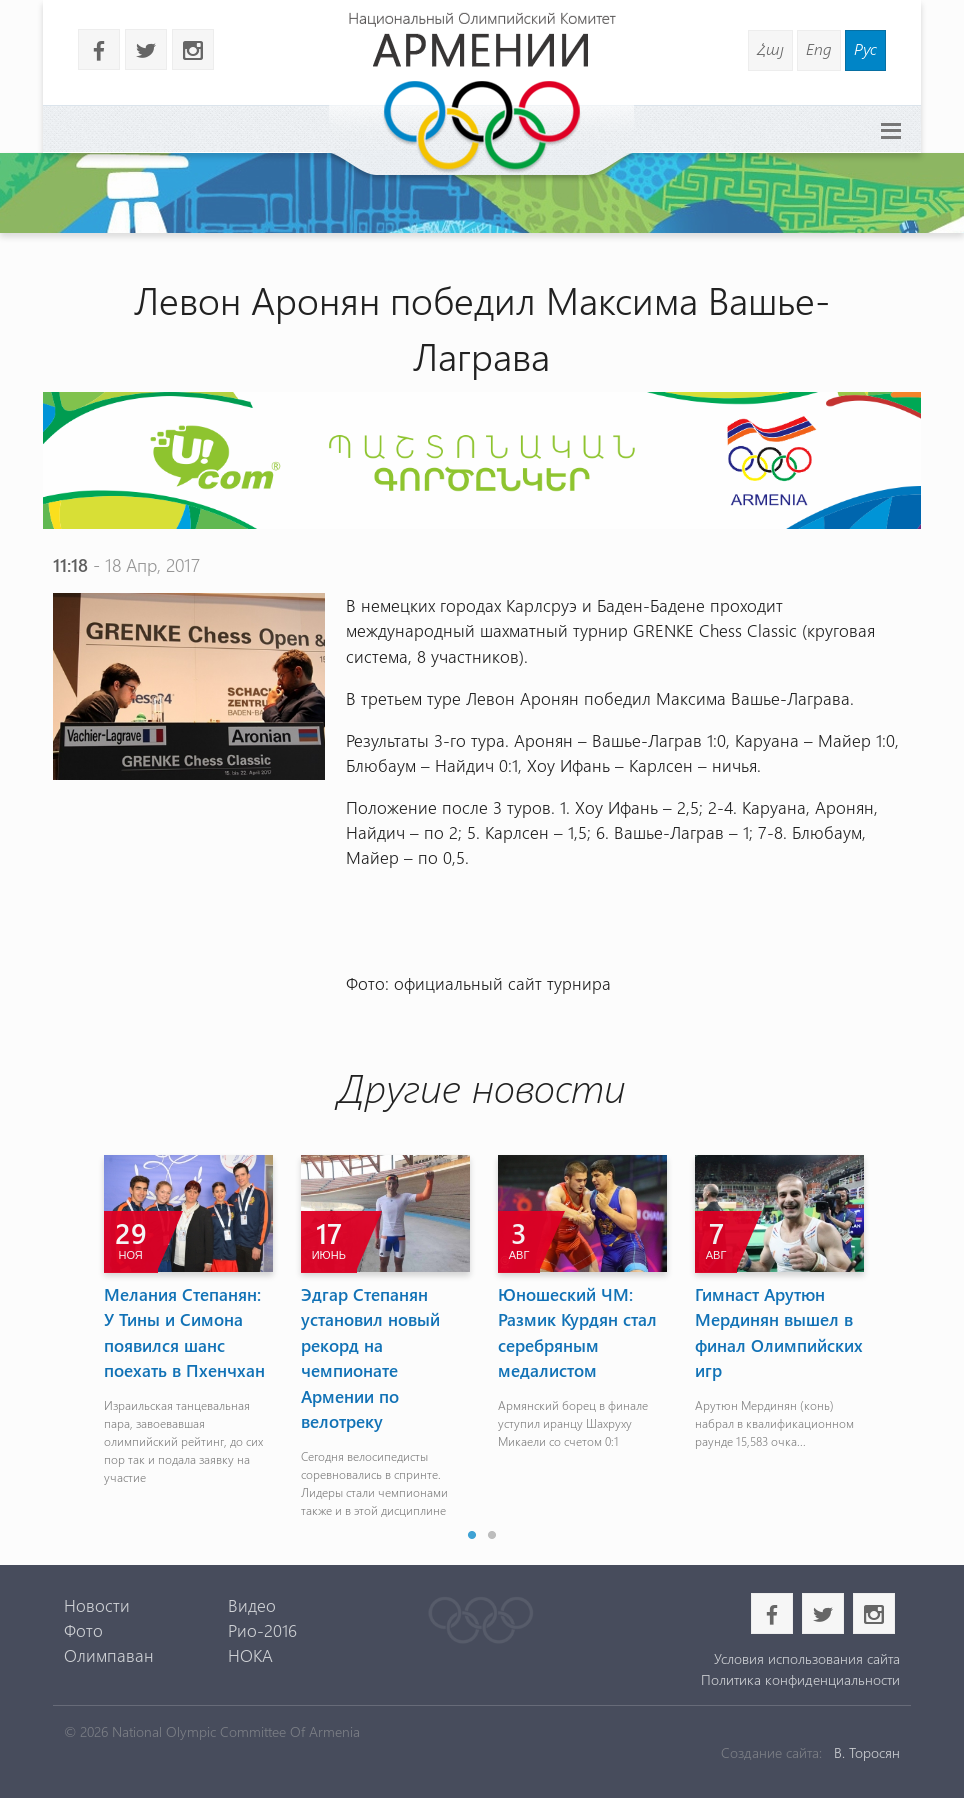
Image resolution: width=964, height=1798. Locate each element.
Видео (252, 1605)
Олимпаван (109, 1655)
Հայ (770, 48)
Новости (97, 1605)
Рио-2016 (262, 1630)
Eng (819, 48)
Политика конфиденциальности (800, 1679)
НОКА (250, 1655)
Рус (865, 48)
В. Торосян (867, 1752)
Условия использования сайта (807, 1658)
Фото (83, 1630)
